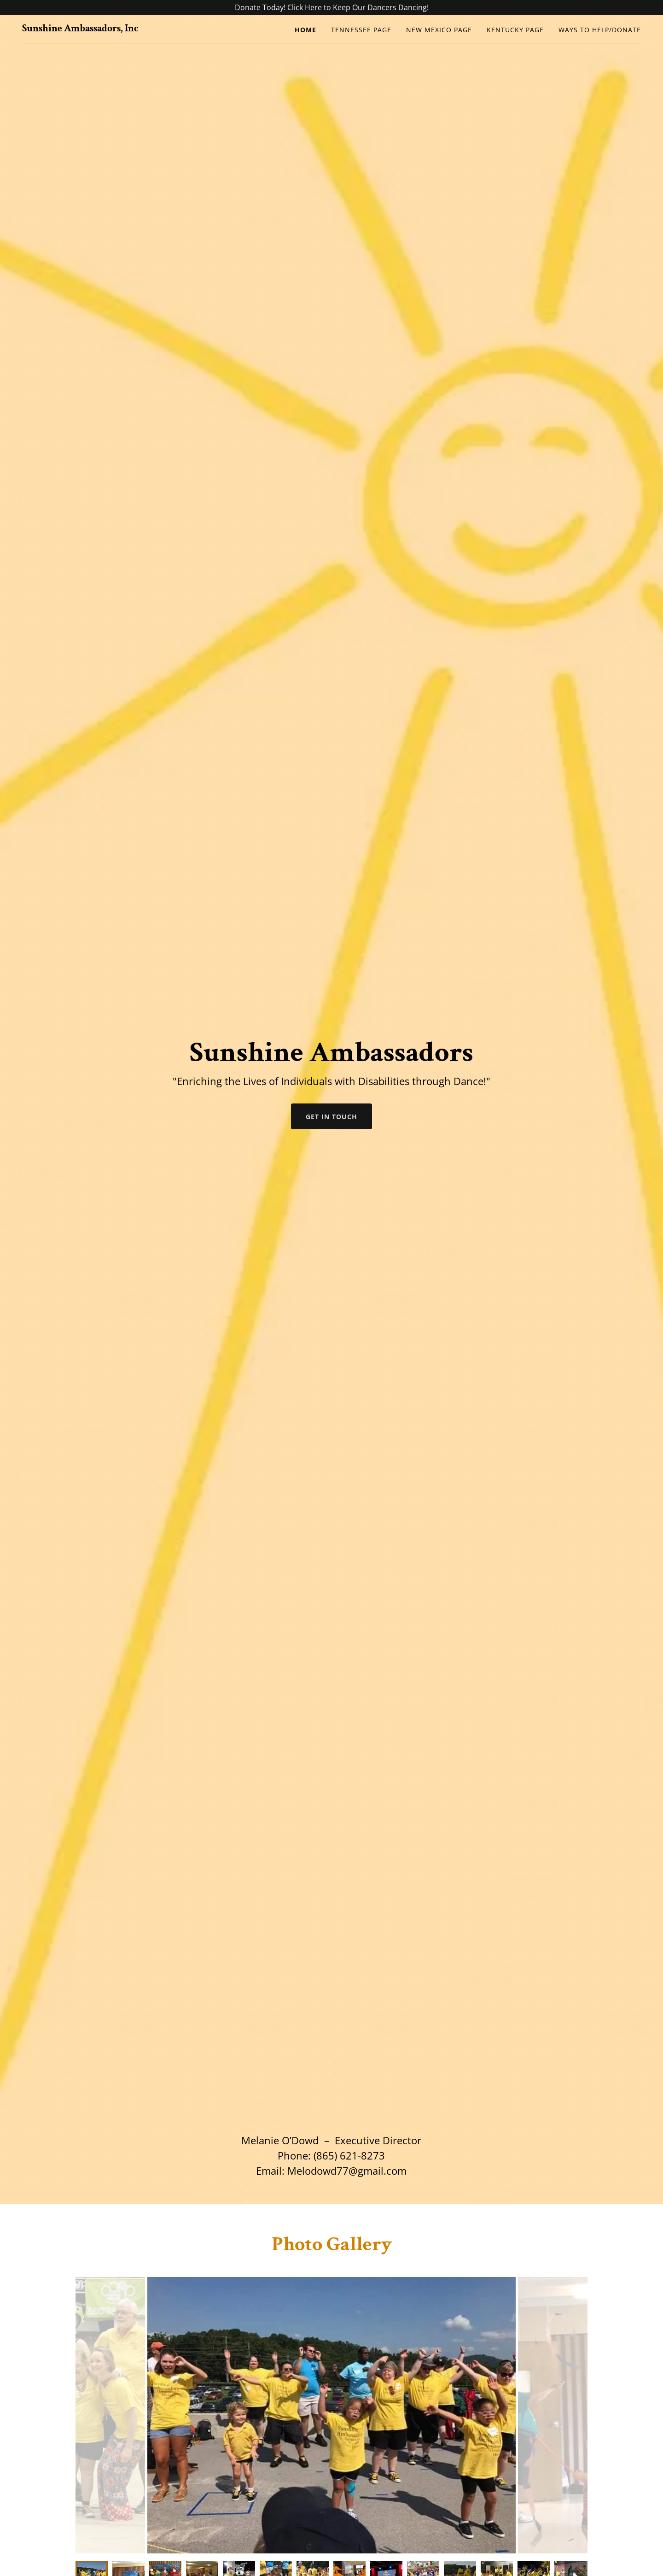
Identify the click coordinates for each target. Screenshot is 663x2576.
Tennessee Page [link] (361, 29)
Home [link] (305, 29)
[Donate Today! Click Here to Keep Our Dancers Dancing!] (331, 7)
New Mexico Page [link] (439, 29)
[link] (80, 28)
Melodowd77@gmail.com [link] (347, 2170)
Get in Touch (331, 1116)
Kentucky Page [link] (515, 29)
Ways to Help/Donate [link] (599, 29)
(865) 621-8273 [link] (349, 2155)
